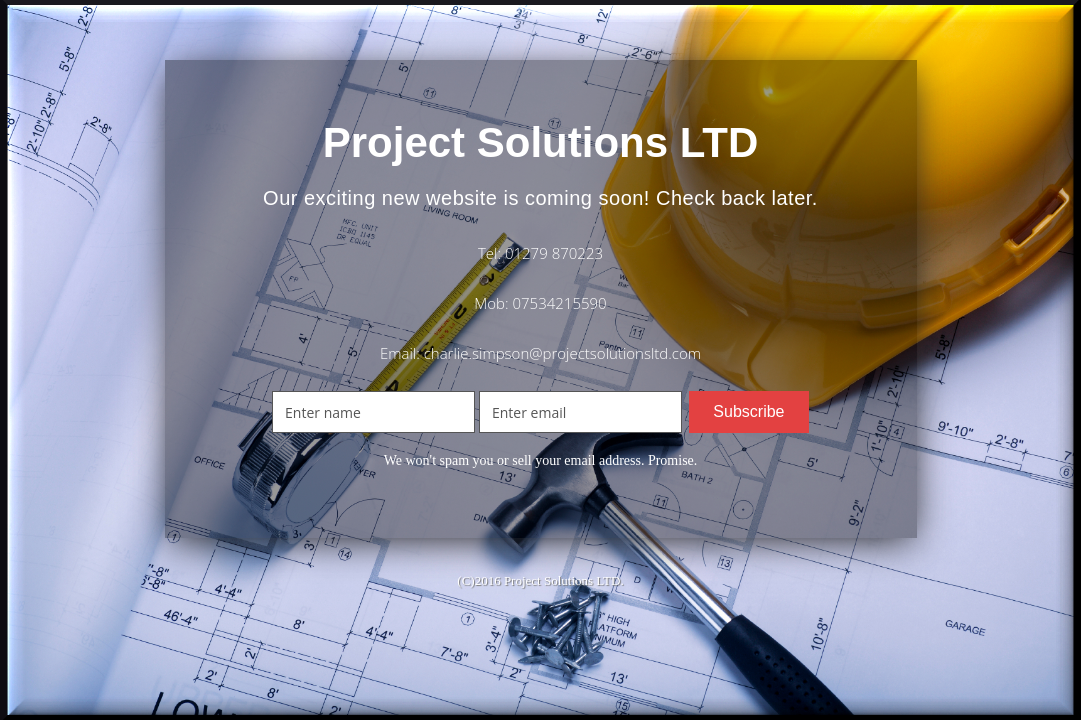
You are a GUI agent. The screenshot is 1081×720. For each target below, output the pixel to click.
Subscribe (748, 411)
